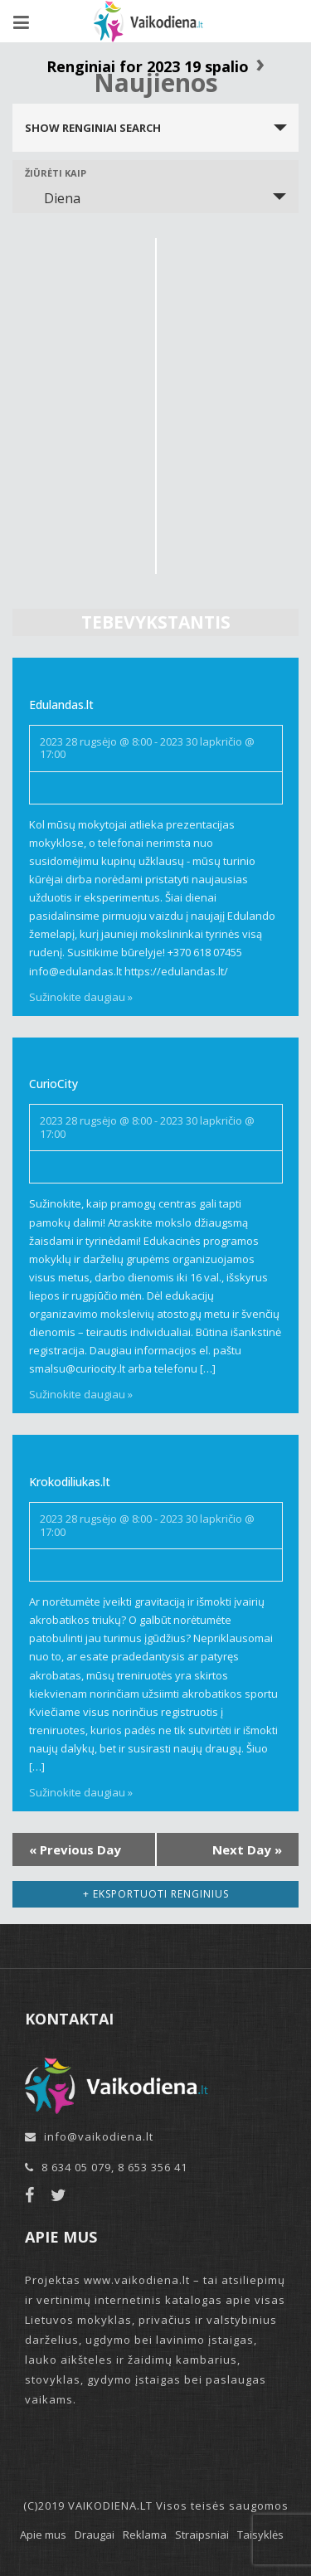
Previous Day (75, 1849)
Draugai (94, 2534)
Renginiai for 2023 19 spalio (147, 66)
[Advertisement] (155, 393)
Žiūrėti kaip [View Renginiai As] (55, 172)
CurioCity (53, 1083)
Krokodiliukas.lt (69, 1482)
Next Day (247, 1849)
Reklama (145, 2534)
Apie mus (43, 2534)
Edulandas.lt (61, 704)
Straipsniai (202, 2534)
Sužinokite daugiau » (81, 996)
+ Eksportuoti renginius (156, 1894)
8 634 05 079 (76, 2167)
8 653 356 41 (152, 2167)
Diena (52, 198)
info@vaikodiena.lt (98, 2136)
